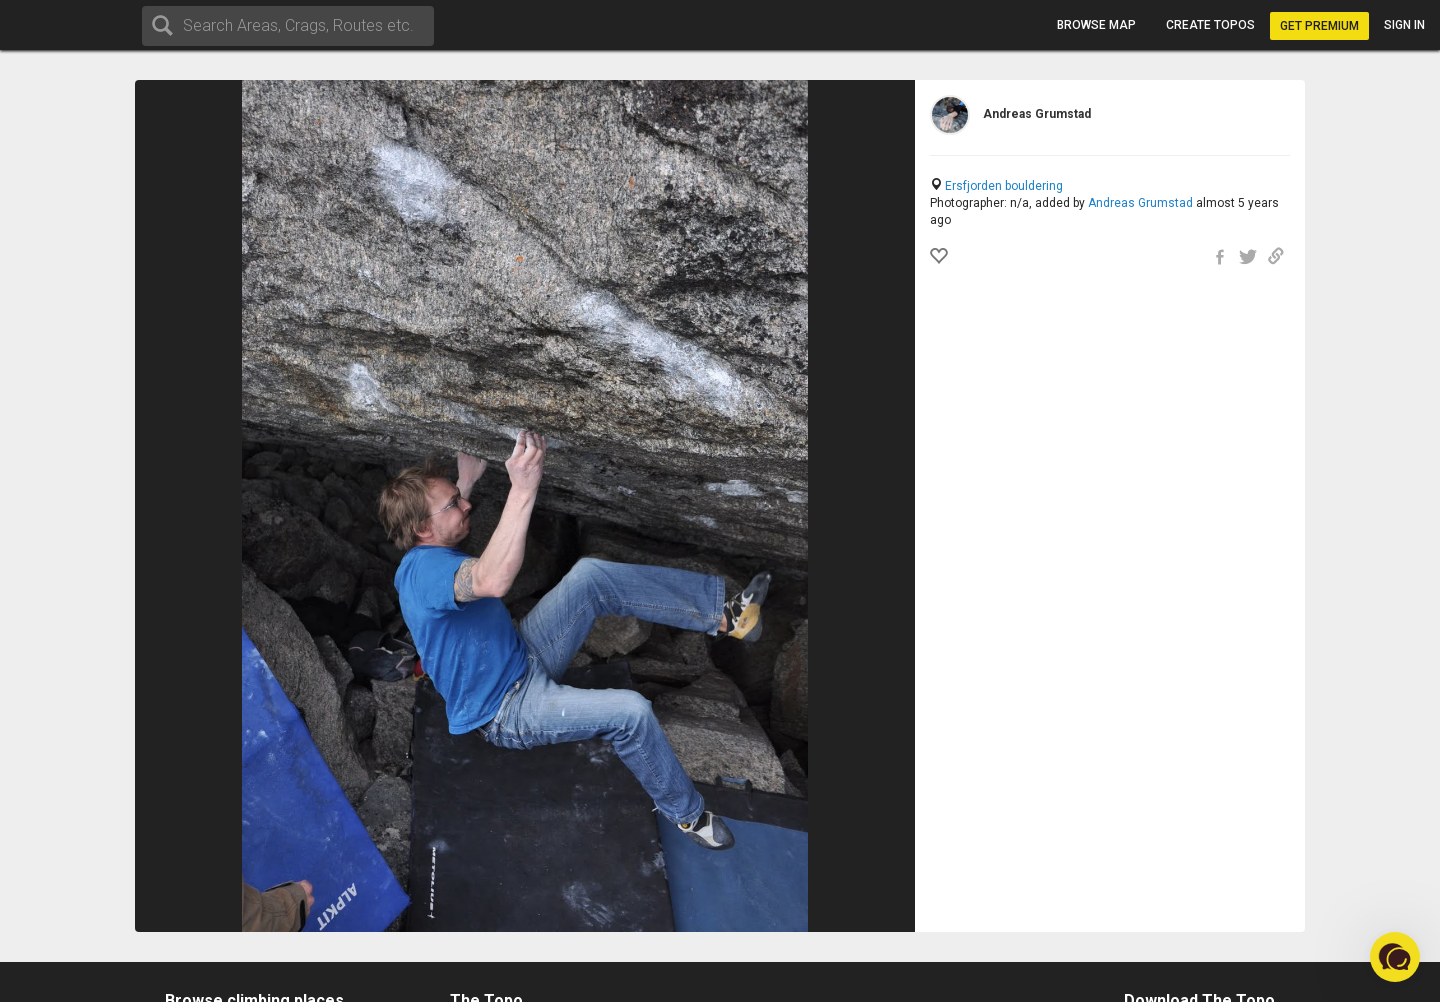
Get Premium (1319, 26)
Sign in (1404, 25)
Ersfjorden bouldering (1004, 186)
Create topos (1210, 25)
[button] (1395, 957)
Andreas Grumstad (1140, 203)
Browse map (1096, 25)
